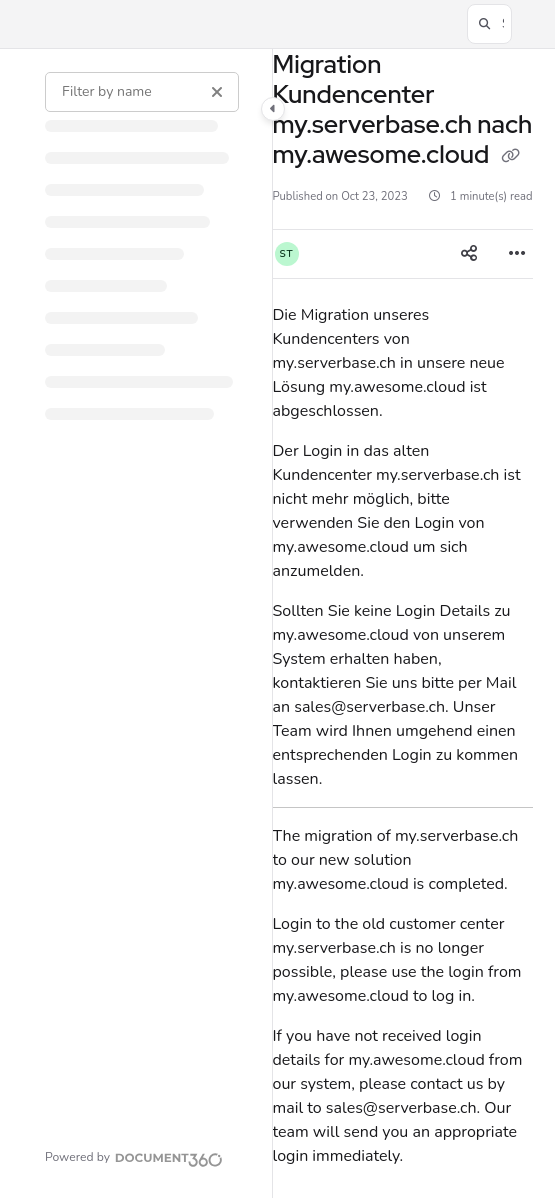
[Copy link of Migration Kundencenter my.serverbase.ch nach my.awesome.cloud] (511, 157)
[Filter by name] (142, 92)
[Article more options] (517, 254)
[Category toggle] (273, 109)
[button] (489, 24)
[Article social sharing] (469, 254)
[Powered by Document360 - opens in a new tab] (134, 1157)
